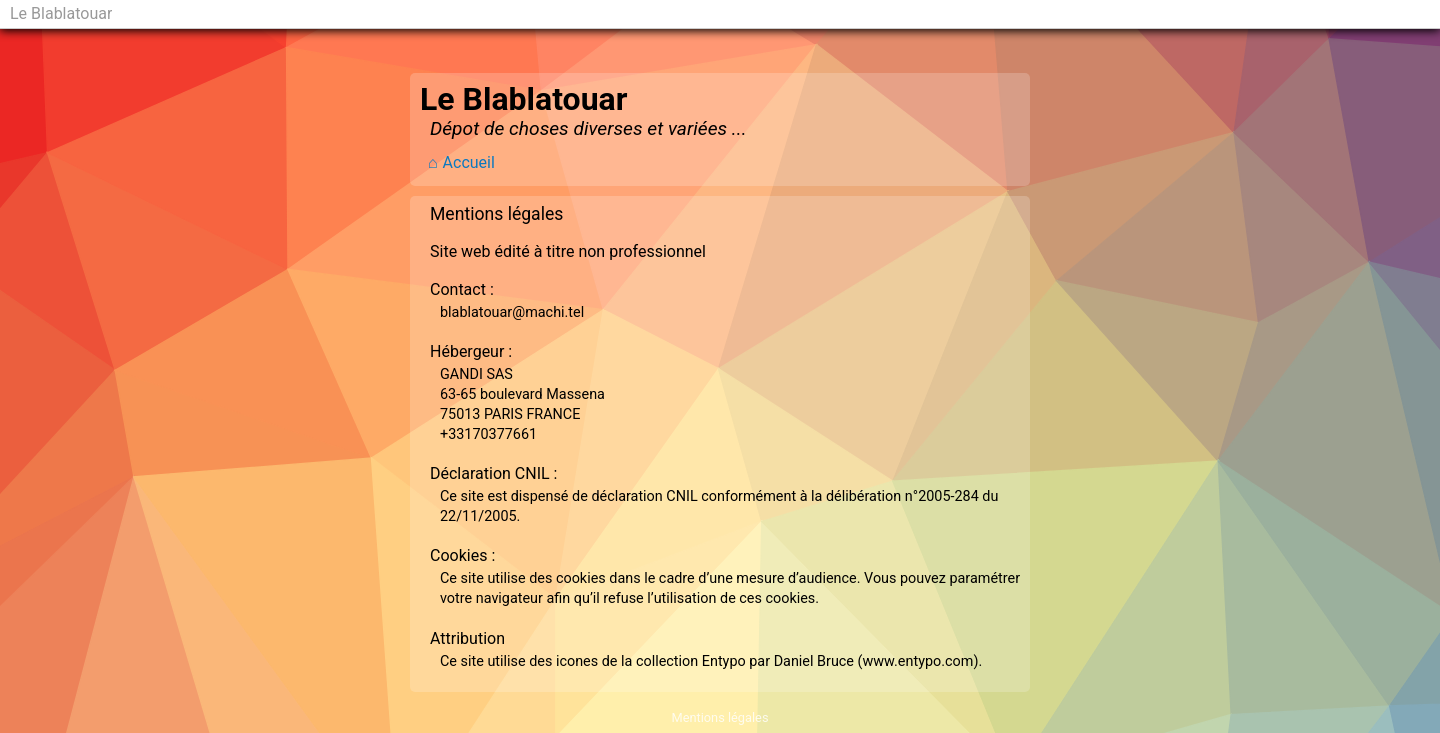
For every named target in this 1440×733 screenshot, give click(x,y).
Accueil (469, 162)
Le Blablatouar (61, 13)
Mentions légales (719, 717)
